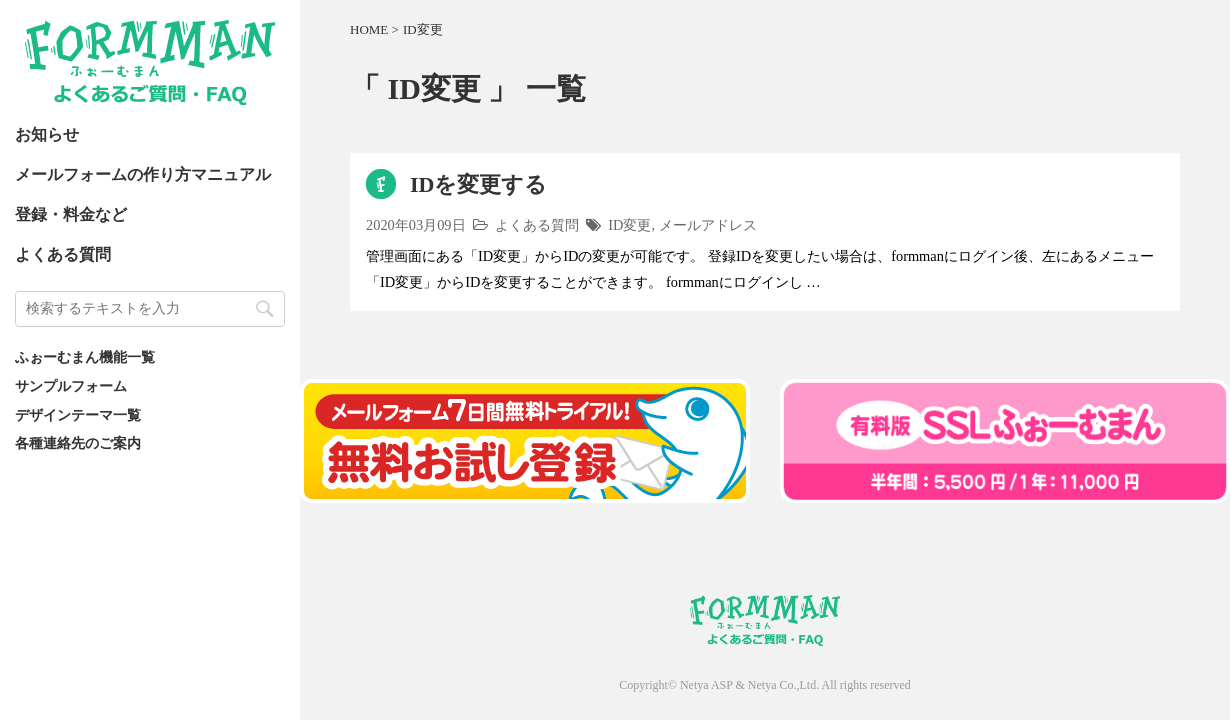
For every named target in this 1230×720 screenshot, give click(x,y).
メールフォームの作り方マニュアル (143, 174)
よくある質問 (63, 254)
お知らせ (47, 134)
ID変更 (629, 225)
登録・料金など (71, 214)
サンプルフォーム (71, 386)
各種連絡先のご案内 (78, 443)
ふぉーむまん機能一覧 (85, 357)
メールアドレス (708, 225)
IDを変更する (478, 184)
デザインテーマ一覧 (78, 415)
